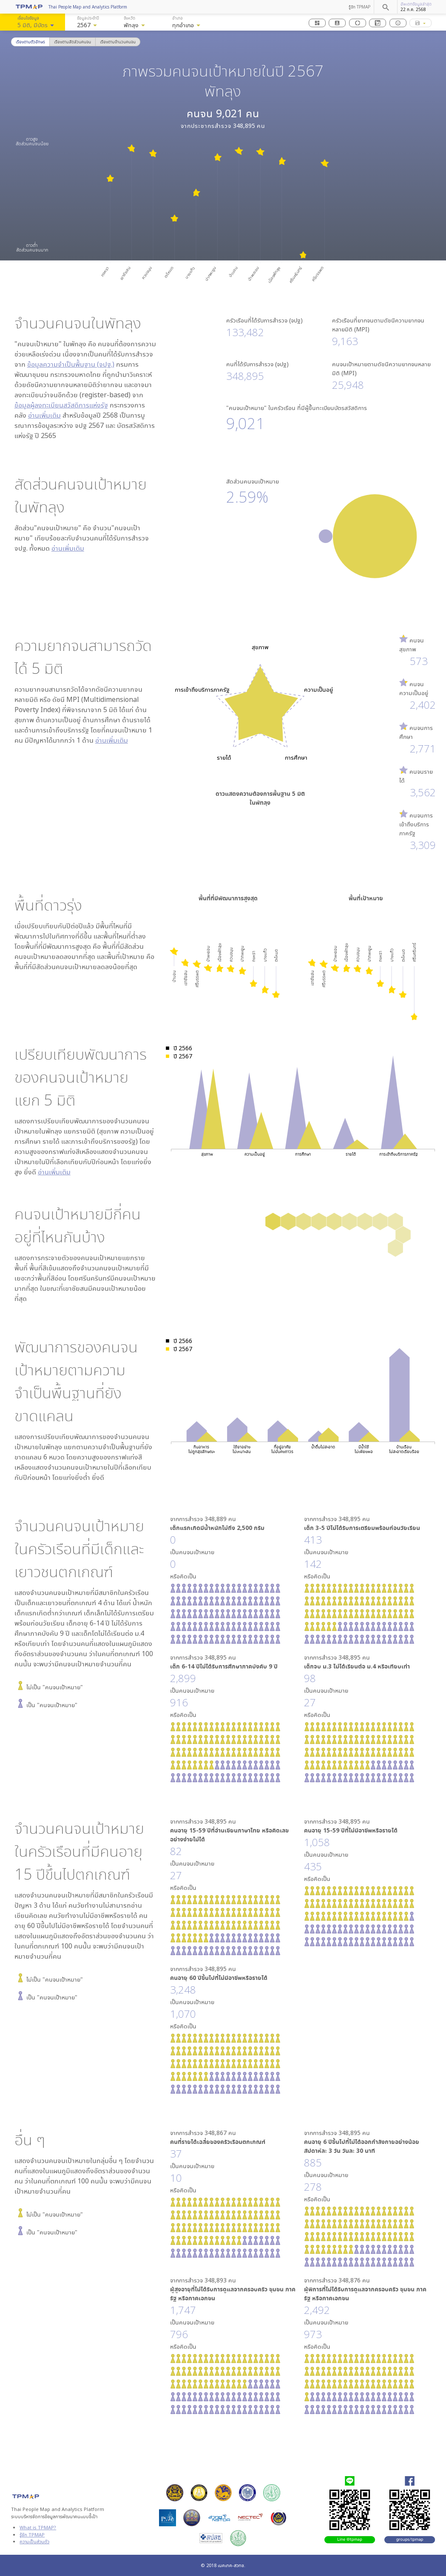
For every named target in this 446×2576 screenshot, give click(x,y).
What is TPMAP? (38, 2527)
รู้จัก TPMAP (359, 7)
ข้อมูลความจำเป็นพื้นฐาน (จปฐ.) (70, 364)
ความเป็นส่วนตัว (34, 2541)
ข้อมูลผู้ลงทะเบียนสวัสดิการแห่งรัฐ (61, 405)
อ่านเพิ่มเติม (44, 415)
